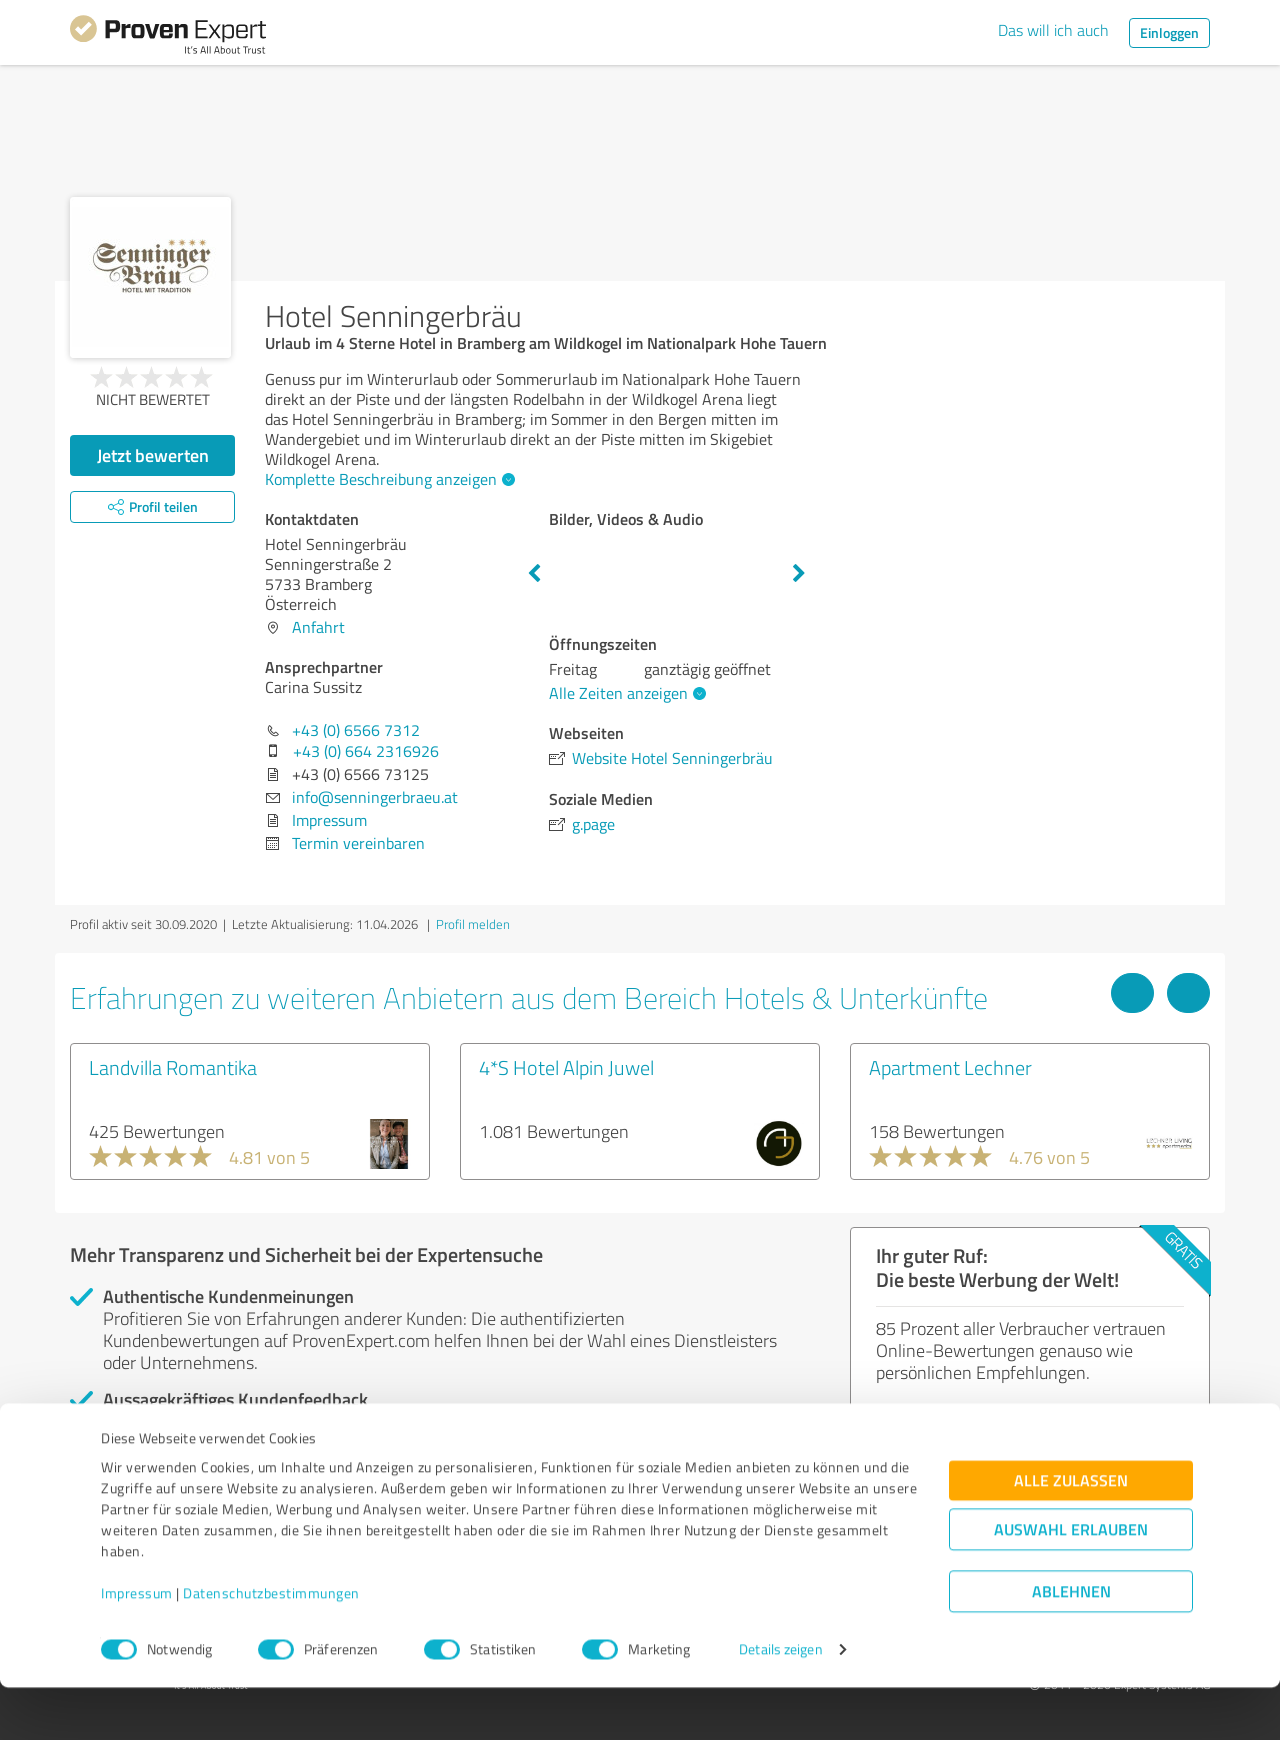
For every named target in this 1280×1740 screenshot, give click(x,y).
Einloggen (1169, 32)
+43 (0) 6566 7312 (356, 730)
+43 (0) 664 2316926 (366, 751)
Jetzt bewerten (153, 455)
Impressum (137, 1646)
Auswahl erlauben (1071, 1582)
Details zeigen (780, 1702)
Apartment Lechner (950, 1067)
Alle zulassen (1071, 1533)
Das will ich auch (1053, 30)
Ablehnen (1071, 1644)
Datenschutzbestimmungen (271, 1646)
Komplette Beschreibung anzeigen (387, 479)
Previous (534, 574)
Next (799, 574)
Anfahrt (318, 627)
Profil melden (473, 924)
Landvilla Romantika (173, 1067)
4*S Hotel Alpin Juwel (566, 1067)
